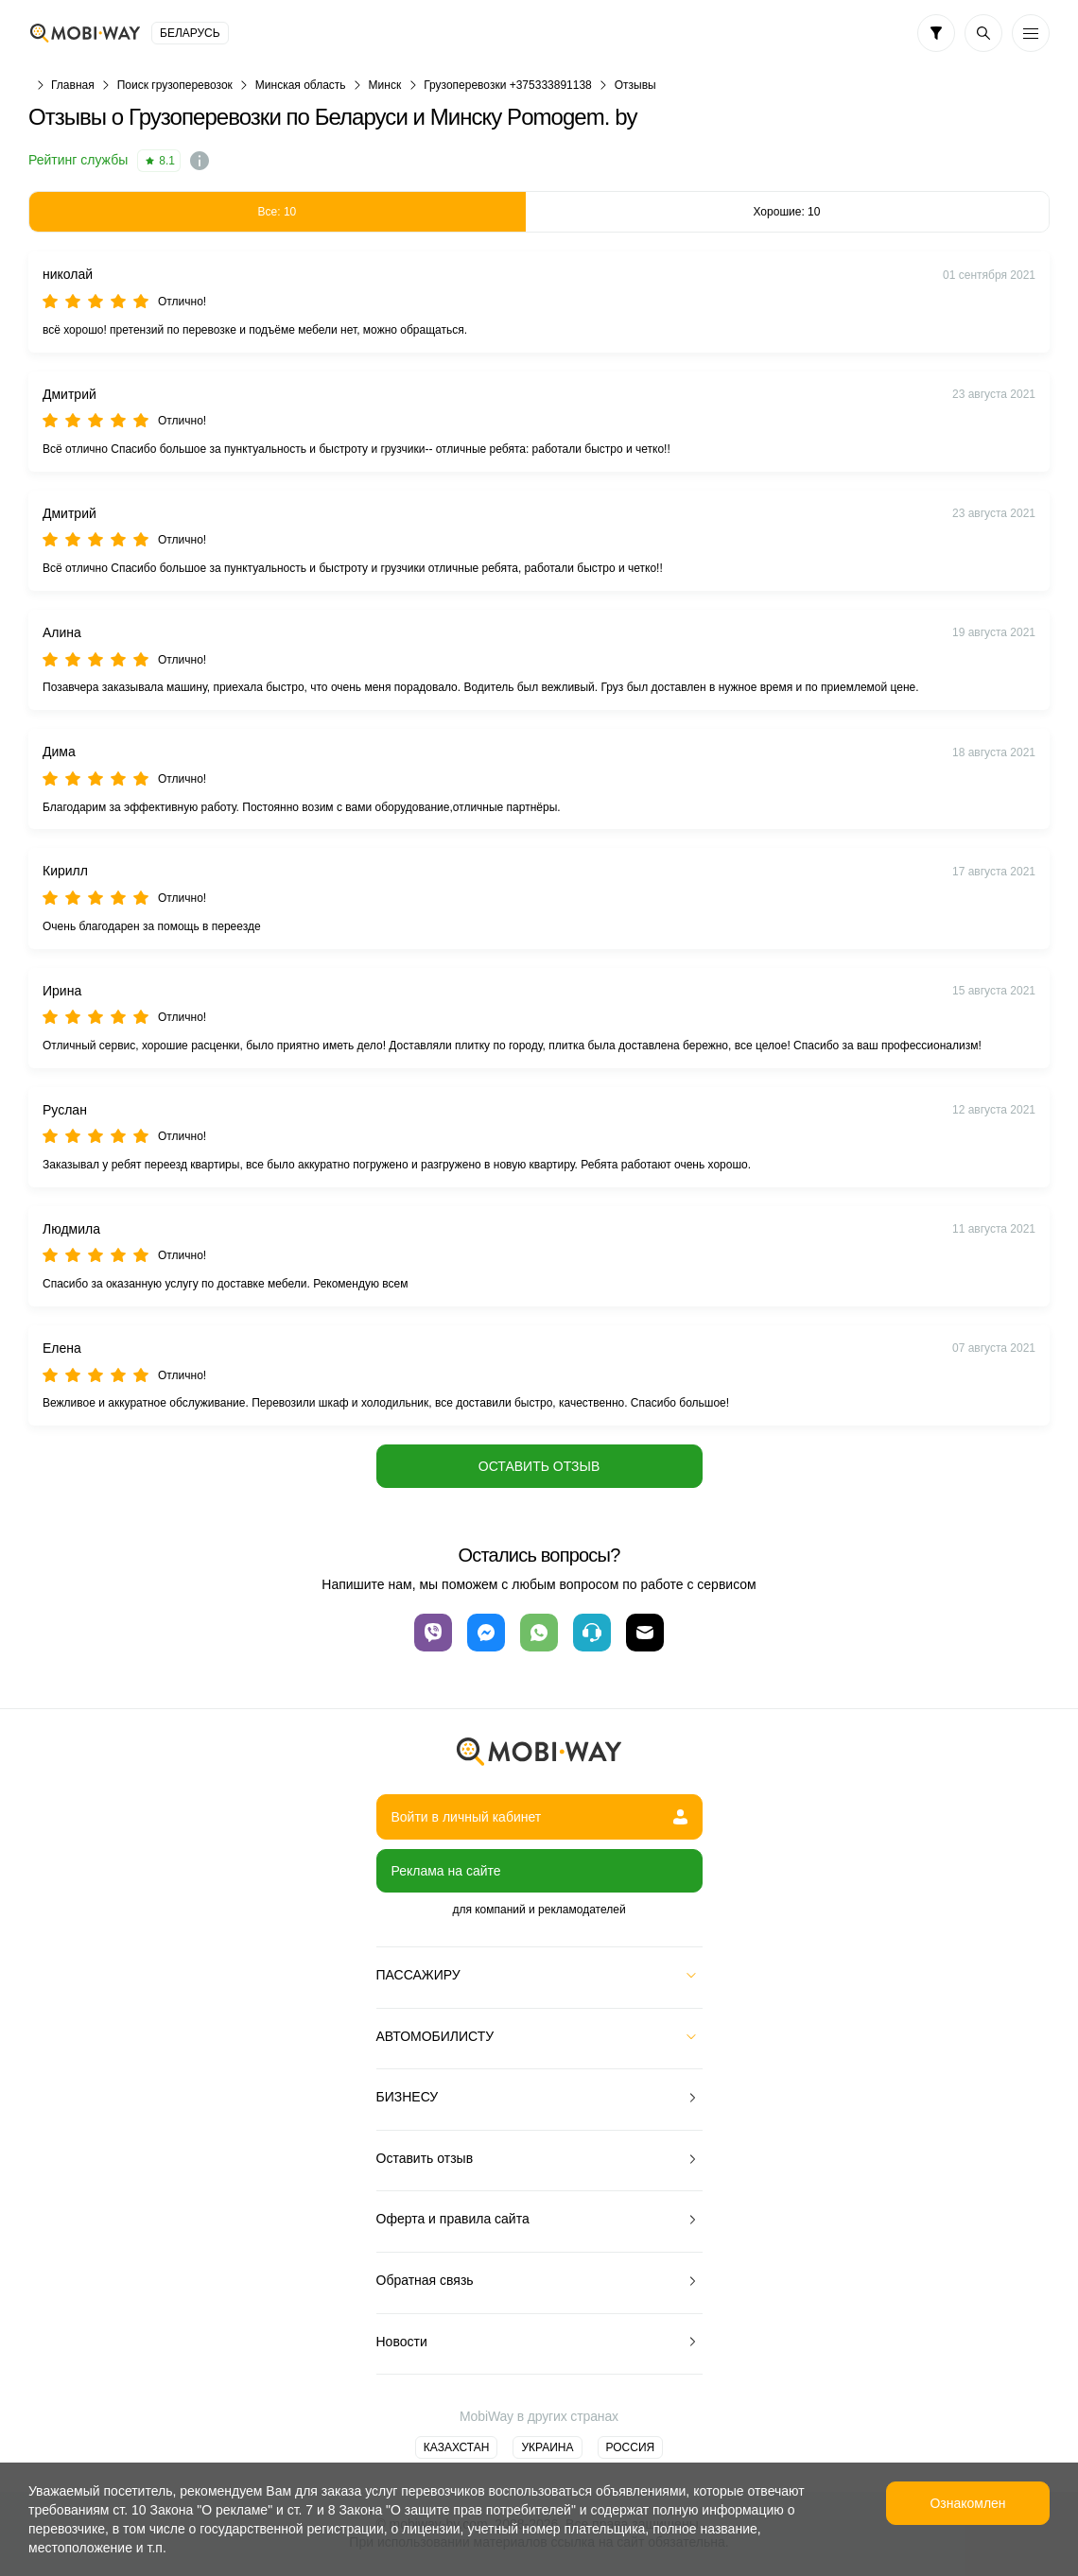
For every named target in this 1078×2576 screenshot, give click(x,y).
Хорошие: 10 (786, 211)
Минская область (300, 85)
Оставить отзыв (539, 1466)
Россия (630, 2447)
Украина (547, 2447)
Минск (385, 85)
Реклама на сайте (446, 1870)
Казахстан (457, 2447)
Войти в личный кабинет (539, 1816)
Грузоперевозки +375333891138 (508, 85)
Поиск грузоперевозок (175, 85)
